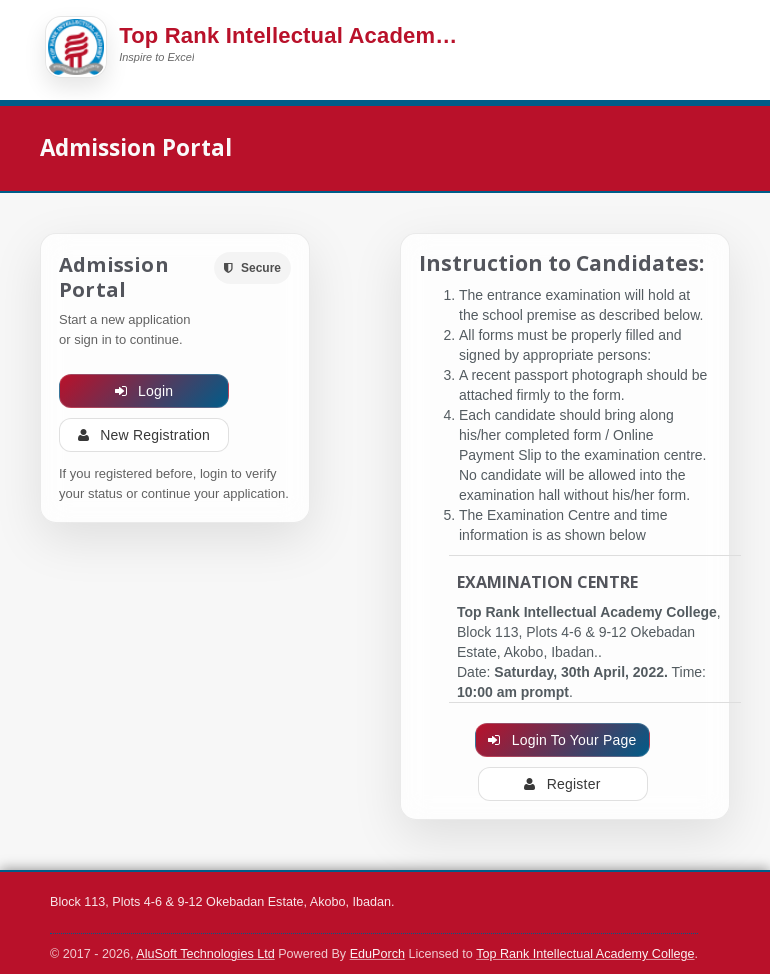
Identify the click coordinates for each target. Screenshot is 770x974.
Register (562, 784)
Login (144, 391)
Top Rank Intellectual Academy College (585, 954)
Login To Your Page (562, 740)
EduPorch (377, 954)
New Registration (144, 435)
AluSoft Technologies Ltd (205, 954)
